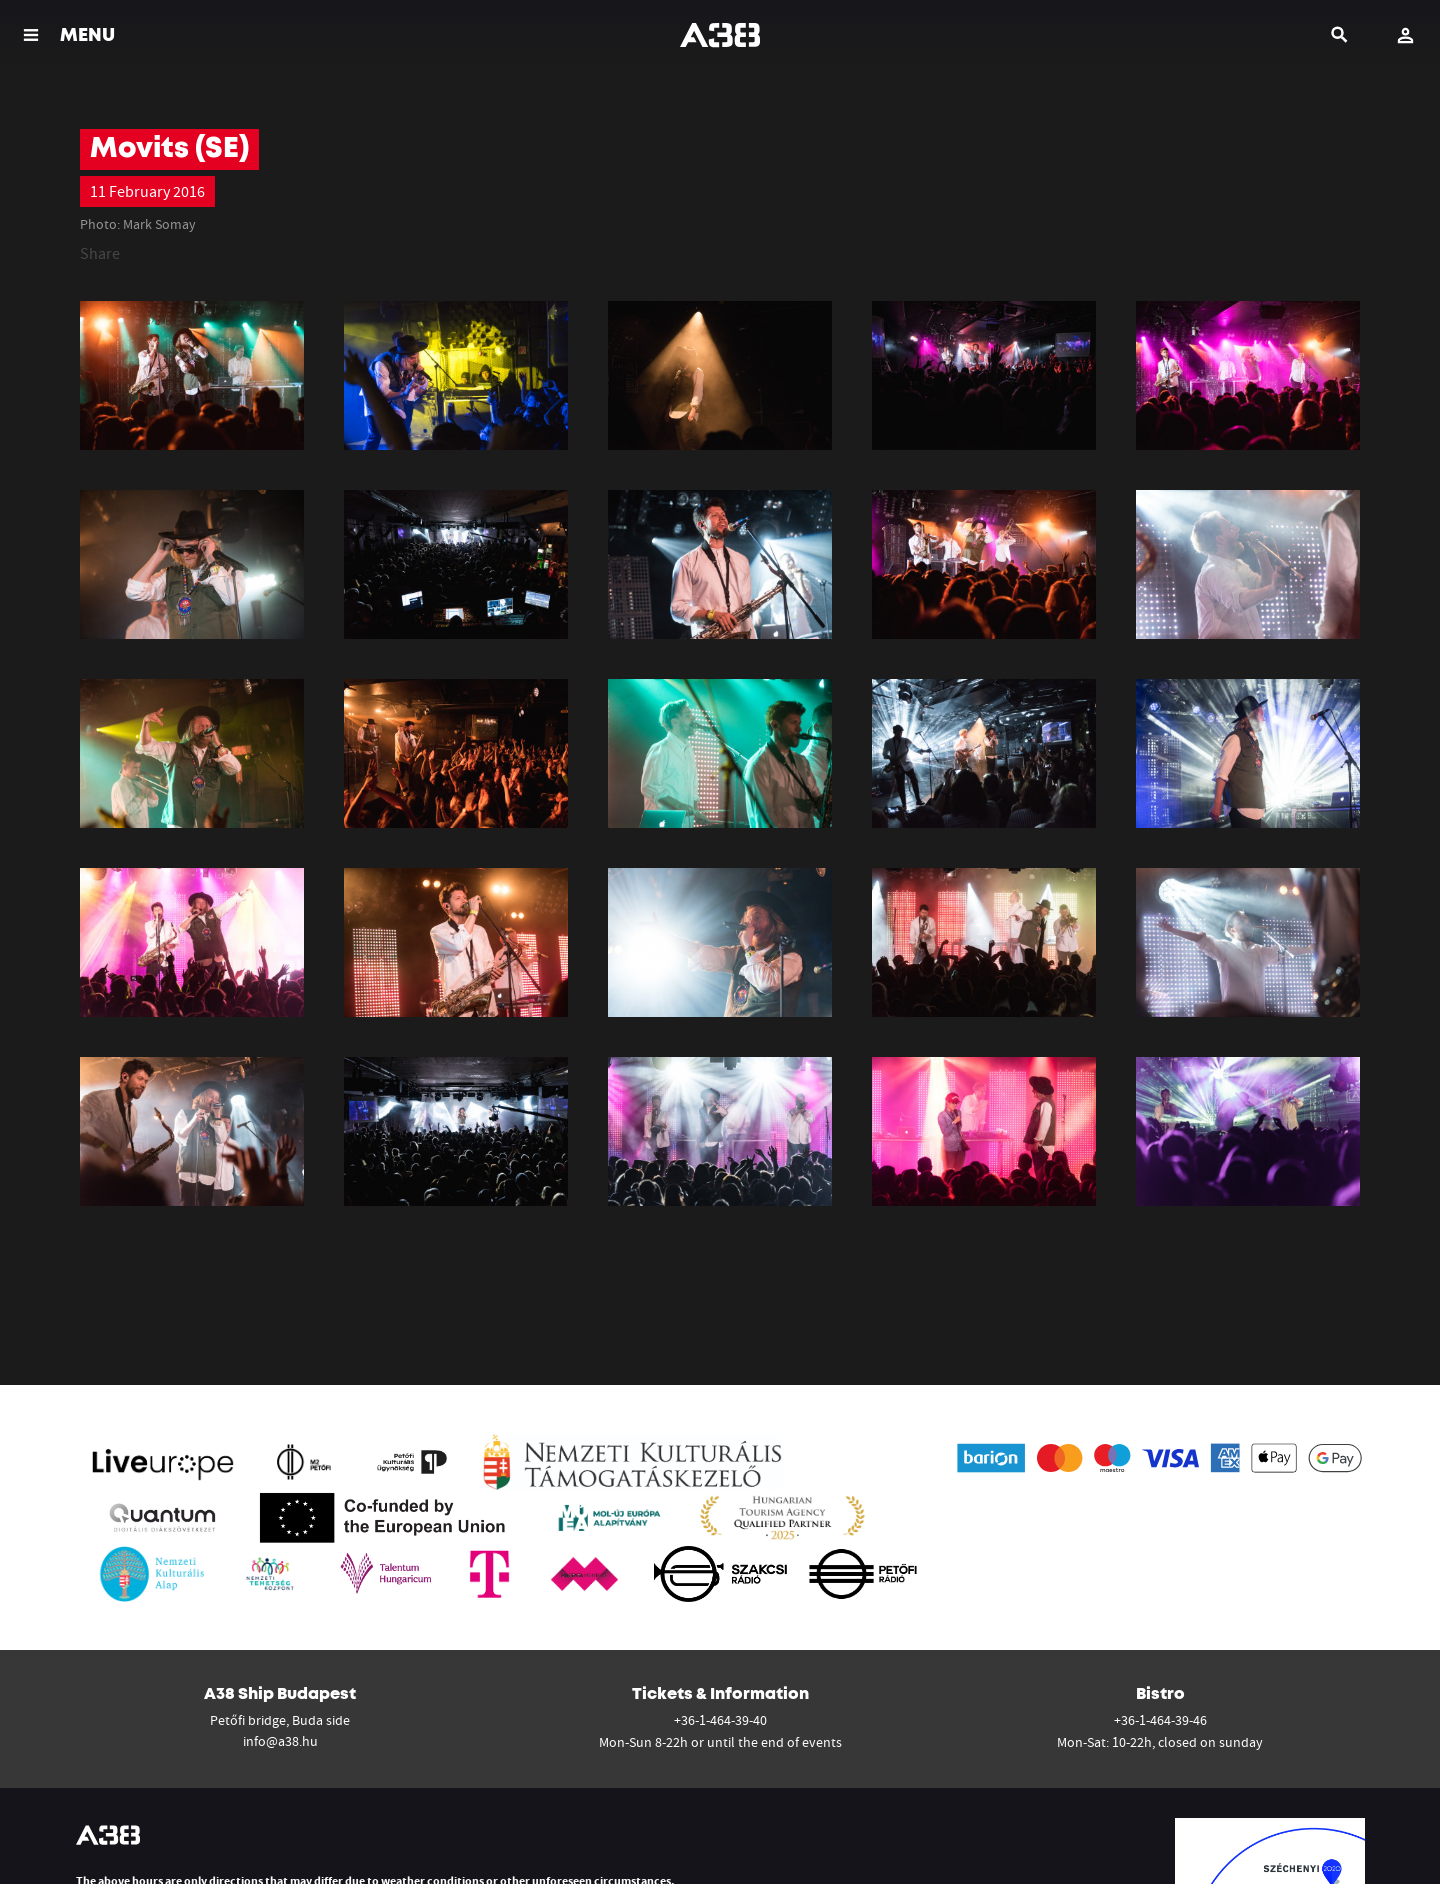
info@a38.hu (280, 1741)
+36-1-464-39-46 (1160, 1720)
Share (100, 253)
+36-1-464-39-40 (720, 1720)
